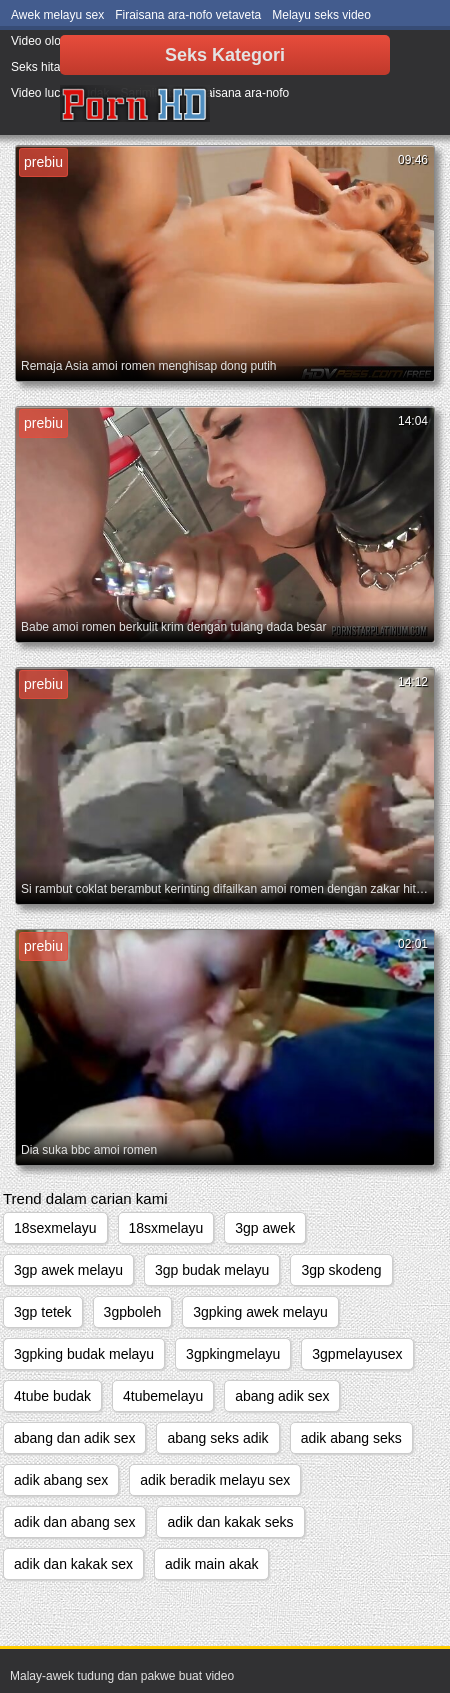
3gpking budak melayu (84, 1354)
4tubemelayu (163, 1396)
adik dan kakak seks (230, 1522)
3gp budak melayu (212, 1270)
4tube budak (52, 1396)
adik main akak (211, 1564)
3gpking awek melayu (260, 1312)
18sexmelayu (55, 1228)
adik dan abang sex (74, 1522)
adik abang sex (61, 1480)
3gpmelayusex (357, 1354)
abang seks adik (217, 1438)
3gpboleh (133, 1312)
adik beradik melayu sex (215, 1480)
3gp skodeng (341, 1270)
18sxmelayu (166, 1228)
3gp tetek (43, 1312)
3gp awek (265, 1228)
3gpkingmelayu (233, 1354)
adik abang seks (351, 1438)
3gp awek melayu (68, 1270)
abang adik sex (282, 1396)
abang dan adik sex (74, 1438)
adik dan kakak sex (73, 1564)
